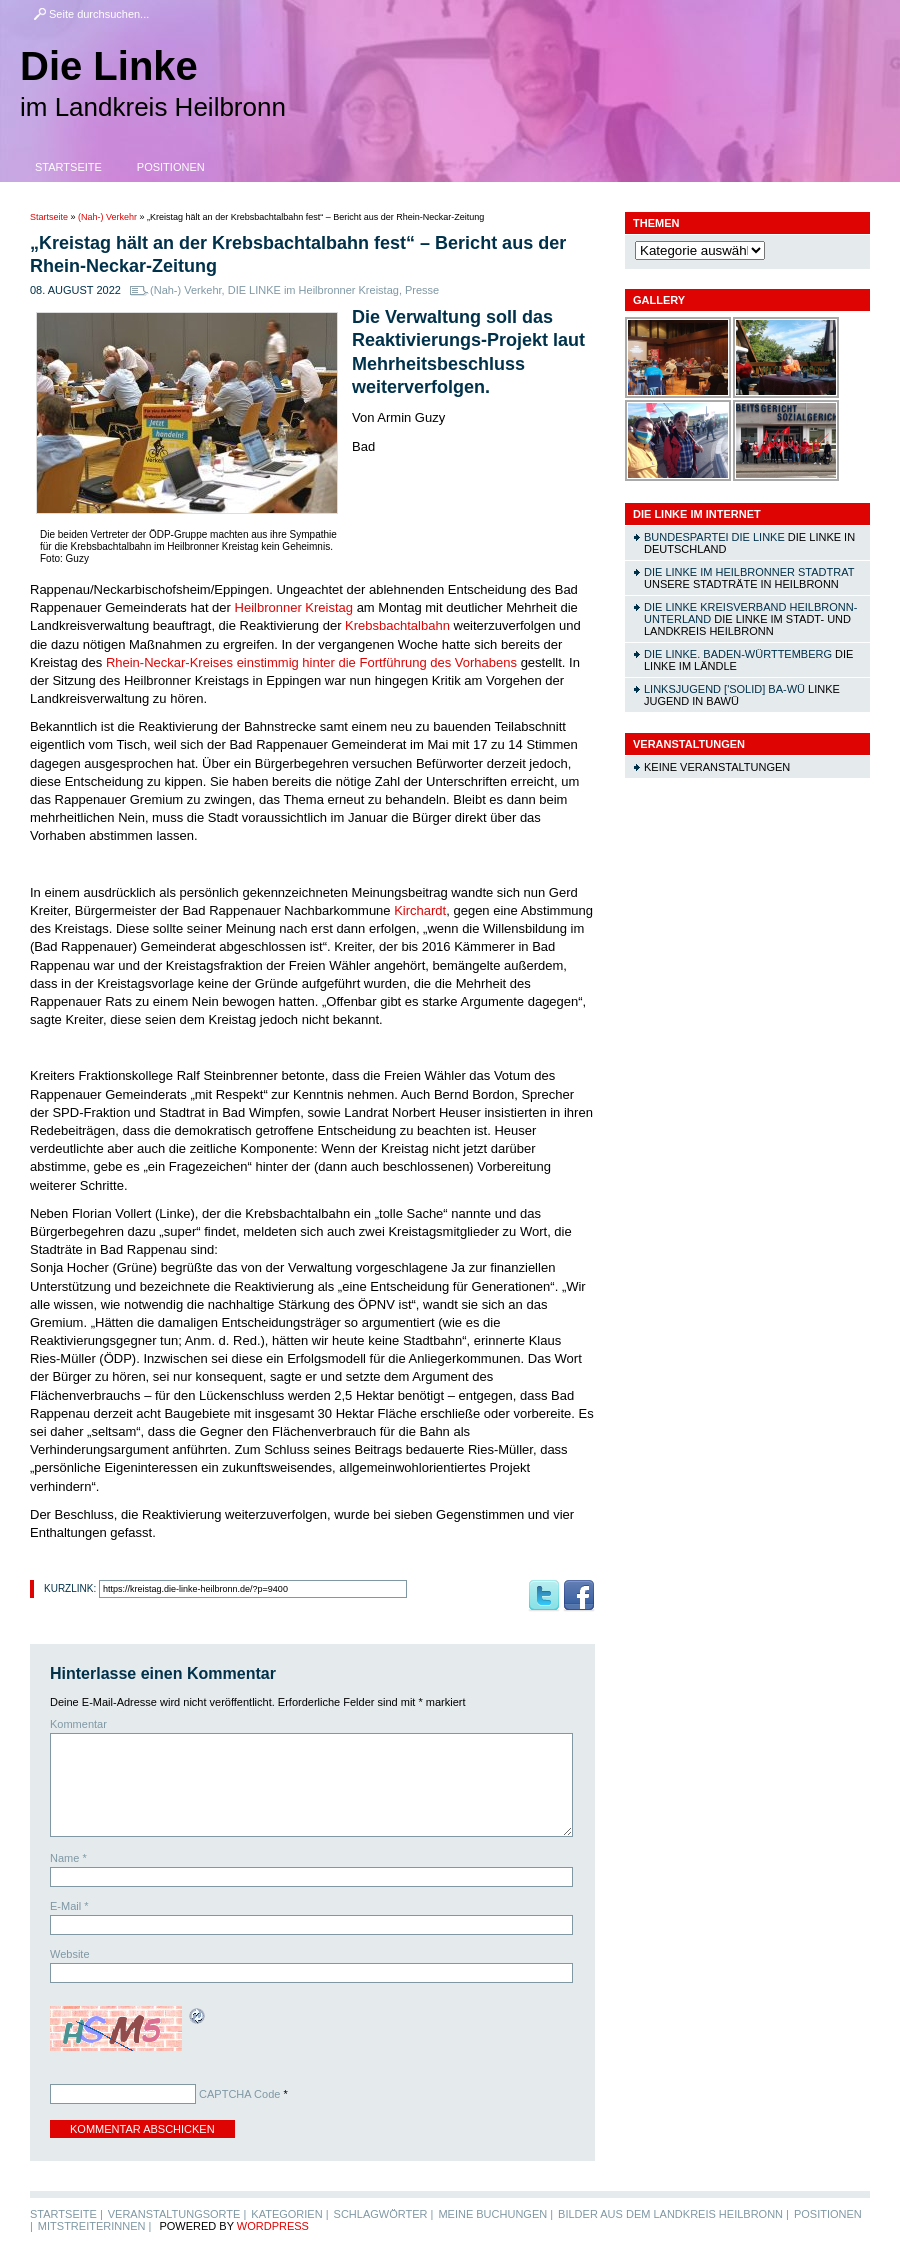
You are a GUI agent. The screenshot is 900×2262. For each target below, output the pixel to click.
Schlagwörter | (384, 2214)
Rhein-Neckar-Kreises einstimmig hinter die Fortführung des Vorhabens (311, 662)
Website (70, 1954)
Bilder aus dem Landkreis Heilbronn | (673, 2214)
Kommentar (78, 1724)
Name (68, 1858)
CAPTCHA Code (239, 2094)
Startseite (68, 167)
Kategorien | (289, 2214)
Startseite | (66, 2214)
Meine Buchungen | (495, 2214)
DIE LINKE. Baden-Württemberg (738, 654)
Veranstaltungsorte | (177, 2214)
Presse (422, 290)
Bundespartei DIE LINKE (714, 537)
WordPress (273, 2226)
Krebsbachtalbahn (399, 625)
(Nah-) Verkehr (107, 217)
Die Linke (109, 66)
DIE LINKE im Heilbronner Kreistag (313, 290)
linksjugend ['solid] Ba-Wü (724, 689)
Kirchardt (420, 910)
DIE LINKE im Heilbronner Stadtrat (749, 572)
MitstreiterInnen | (94, 2226)
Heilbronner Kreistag (294, 607)
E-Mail (69, 1906)
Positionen (171, 167)
